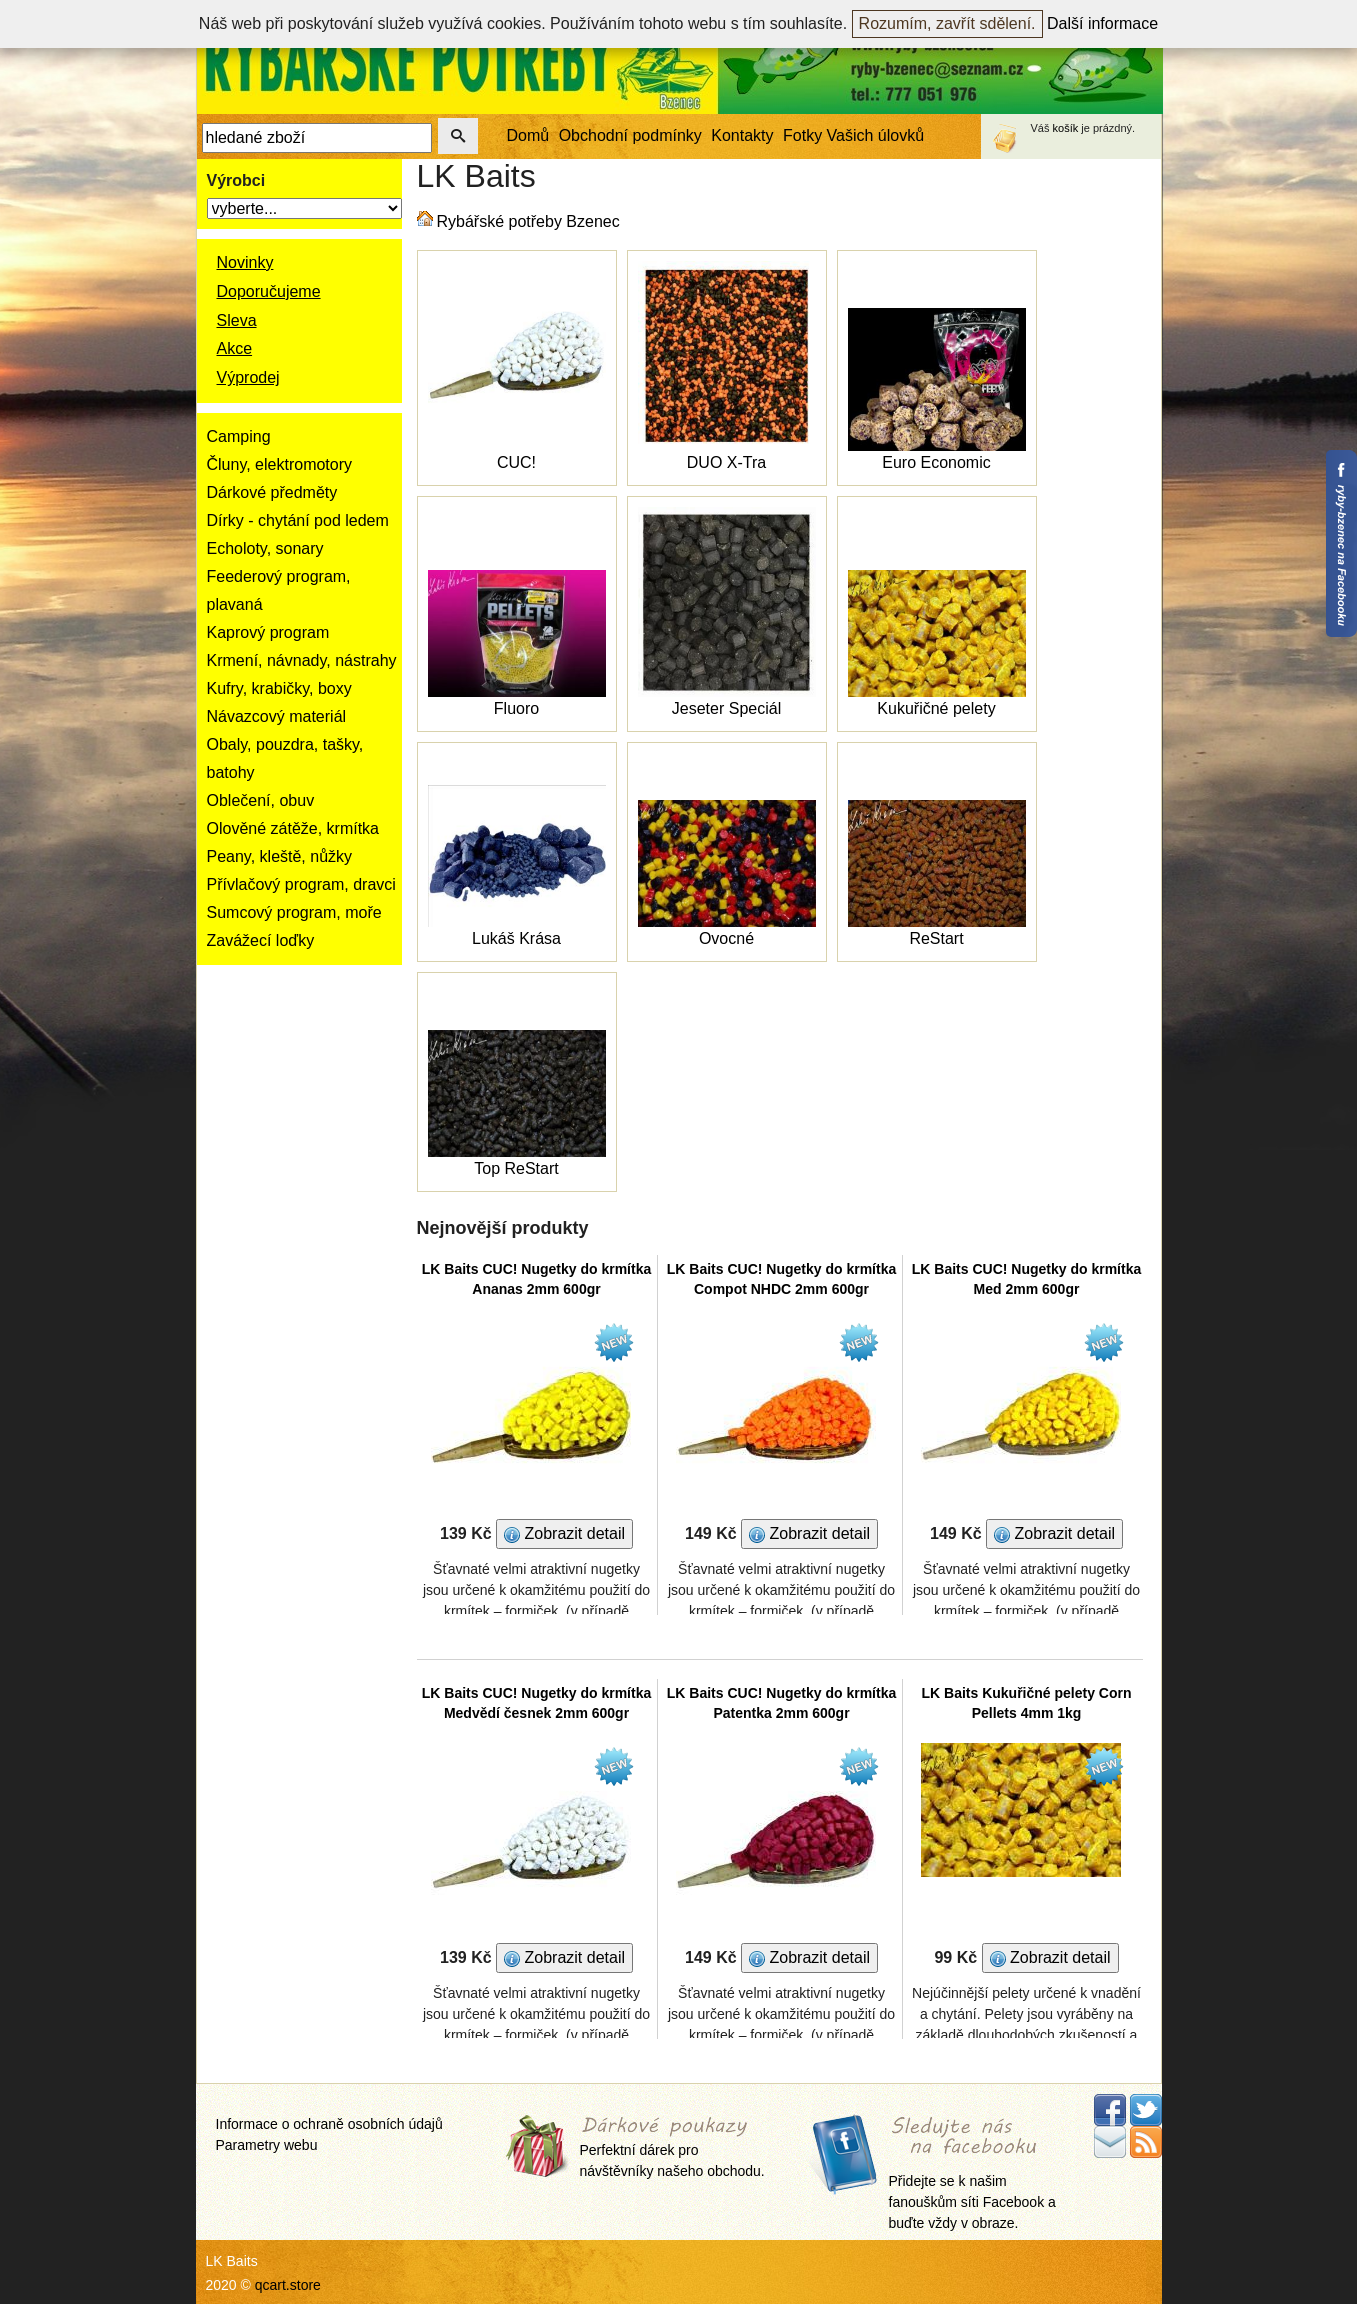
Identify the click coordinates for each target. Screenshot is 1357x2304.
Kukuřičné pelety (936, 708)
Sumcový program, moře (294, 912)
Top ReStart (516, 1168)
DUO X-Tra (726, 462)
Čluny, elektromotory (280, 464)
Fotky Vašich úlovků (853, 135)
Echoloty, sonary (265, 548)
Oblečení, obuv (261, 800)
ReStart (936, 938)
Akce (235, 348)
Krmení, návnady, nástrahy (302, 660)
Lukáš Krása (516, 938)
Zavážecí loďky (261, 940)
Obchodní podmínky (630, 135)
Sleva (237, 320)
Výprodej (248, 377)
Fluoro (516, 708)
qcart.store (288, 2285)
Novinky (245, 262)
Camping (239, 436)
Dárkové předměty (272, 492)
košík (1066, 128)
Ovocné (726, 938)
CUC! (516, 462)
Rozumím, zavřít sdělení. (947, 23)
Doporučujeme (269, 291)
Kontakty (742, 135)
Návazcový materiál (277, 716)
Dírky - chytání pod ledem (298, 520)
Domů (528, 135)
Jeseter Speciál (726, 708)
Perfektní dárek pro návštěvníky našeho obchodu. (672, 2148)
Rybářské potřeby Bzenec (528, 221)
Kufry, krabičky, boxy (279, 688)
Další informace (1102, 23)
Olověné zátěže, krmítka (293, 828)
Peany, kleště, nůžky (280, 856)
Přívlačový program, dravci (301, 884)
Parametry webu (267, 2145)
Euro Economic (936, 462)
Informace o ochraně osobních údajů (329, 2124)
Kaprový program (268, 632)
